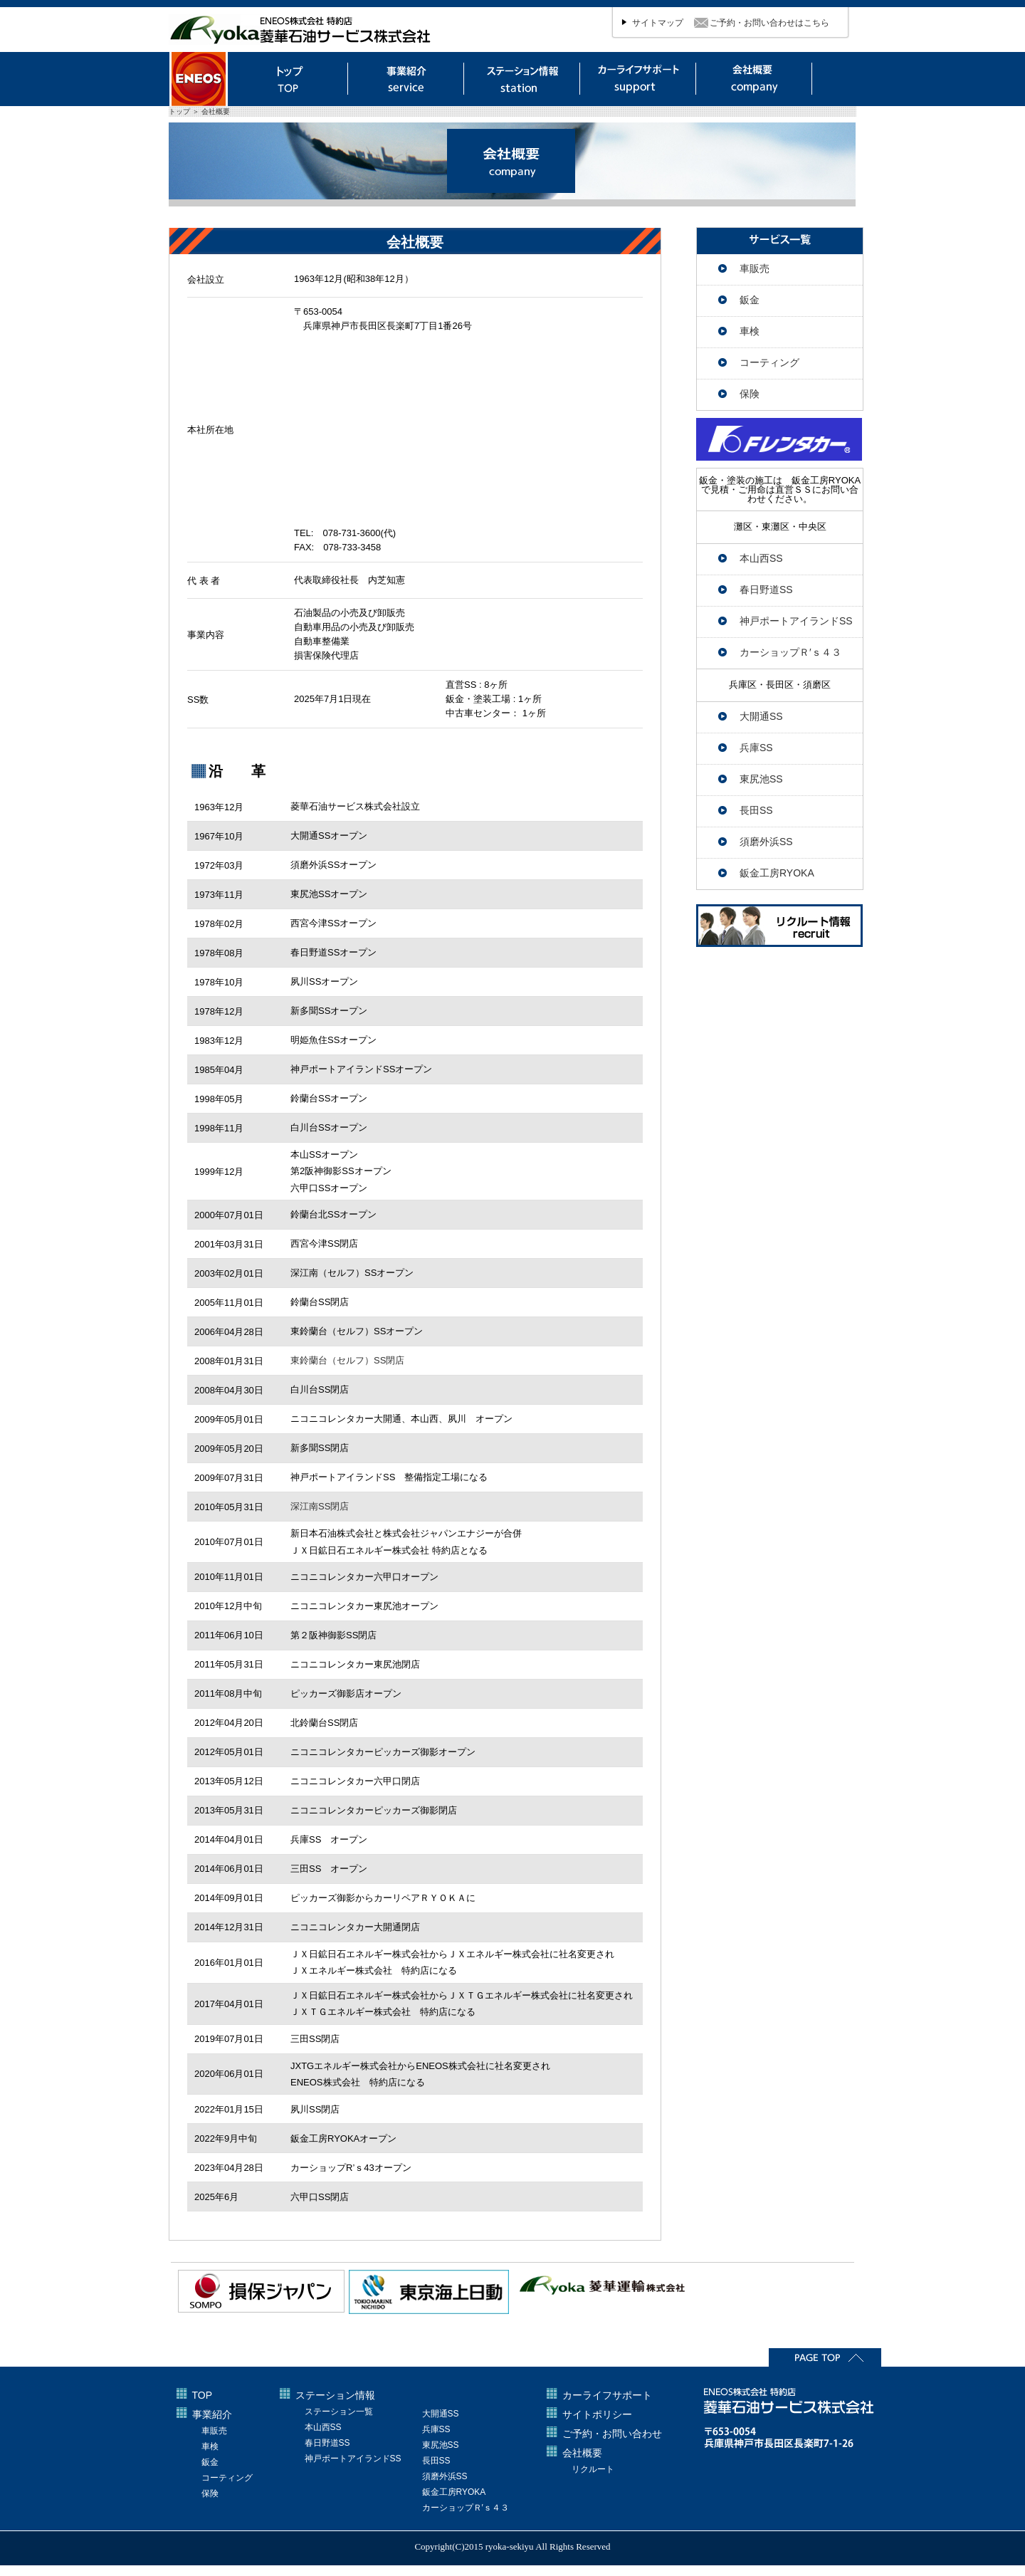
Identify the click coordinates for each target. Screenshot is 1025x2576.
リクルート (593, 2469)
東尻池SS (761, 779)
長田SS (756, 810)
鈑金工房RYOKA (777, 873)
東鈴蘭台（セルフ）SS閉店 (347, 1360)
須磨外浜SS (766, 842)
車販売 (754, 268)
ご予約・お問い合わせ (612, 2433)
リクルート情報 (779, 925)
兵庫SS (756, 748)
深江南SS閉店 (319, 1506)
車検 (749, 331)
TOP (202, 2395)
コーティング (769, 362)
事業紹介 (212, 2414)
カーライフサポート (638, 78)
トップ (290, 78)
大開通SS (761, 716)
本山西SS (761, 558)
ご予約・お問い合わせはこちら (769, 23)
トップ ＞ (185, 111)
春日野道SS (766, 590)
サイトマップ (657, 23)
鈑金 (749, 300)
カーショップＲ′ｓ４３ (790, 652)
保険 (749, 394)
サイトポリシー (597, 2414)
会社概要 (754, 80)
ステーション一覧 (339, 2412)
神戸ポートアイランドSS (796, 621)
